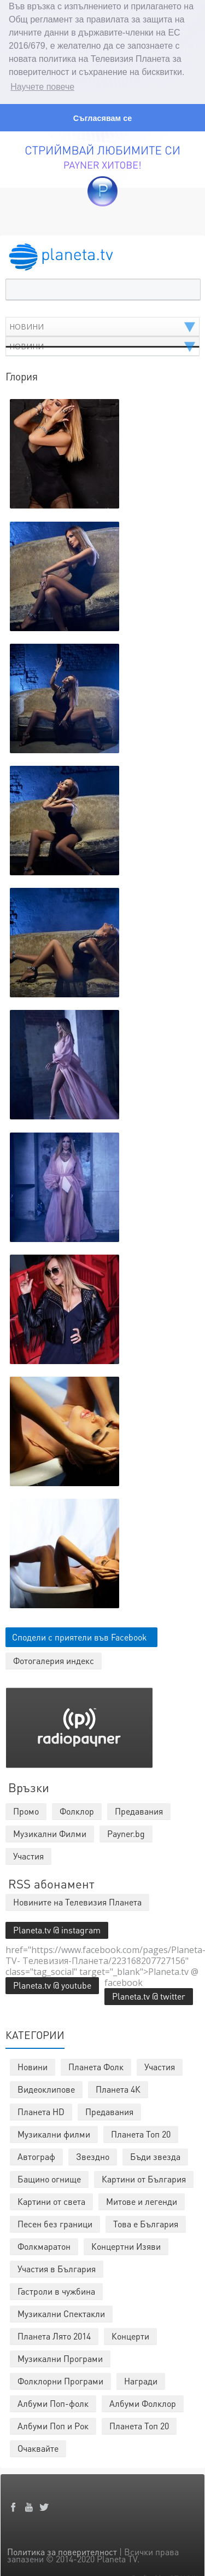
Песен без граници (54, 2221)
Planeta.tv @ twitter (148, 1994)
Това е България (145, 2221)
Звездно (92, 2154)
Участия (159, 2064)
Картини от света (51, 2199)
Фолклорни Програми (60, 2378)
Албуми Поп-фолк (53, 2401)
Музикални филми (53, 2132)
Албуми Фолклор (142, 2401)
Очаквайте (37, 2446)
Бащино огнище (49, 2176)
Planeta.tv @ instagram (57, 1927)
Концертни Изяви (126, 2244)
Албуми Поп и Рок (53, 2423)
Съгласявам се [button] (102, 118)
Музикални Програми (60, 2356)
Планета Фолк (96, 2064)
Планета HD (41, 2109)
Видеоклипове (46, 2087)
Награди (140, 2378)
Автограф (36, 2154)
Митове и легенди (141, 2199)
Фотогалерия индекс (53, 1658)
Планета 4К (118, 2087)
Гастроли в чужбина (56, 2289)
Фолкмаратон (44, 2244)
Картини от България (144, 2176)
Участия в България (56, 2266)
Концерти (130, 2334)
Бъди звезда (155, 2154)
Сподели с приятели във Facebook (79, 1635)
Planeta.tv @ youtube (52, 1983)
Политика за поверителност (62, 2549)
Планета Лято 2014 (54, 2334)
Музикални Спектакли (61, 2311)
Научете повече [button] (42, 86)
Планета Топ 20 (141, 2132)
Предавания (109, 2109)
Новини (32, 2064)
